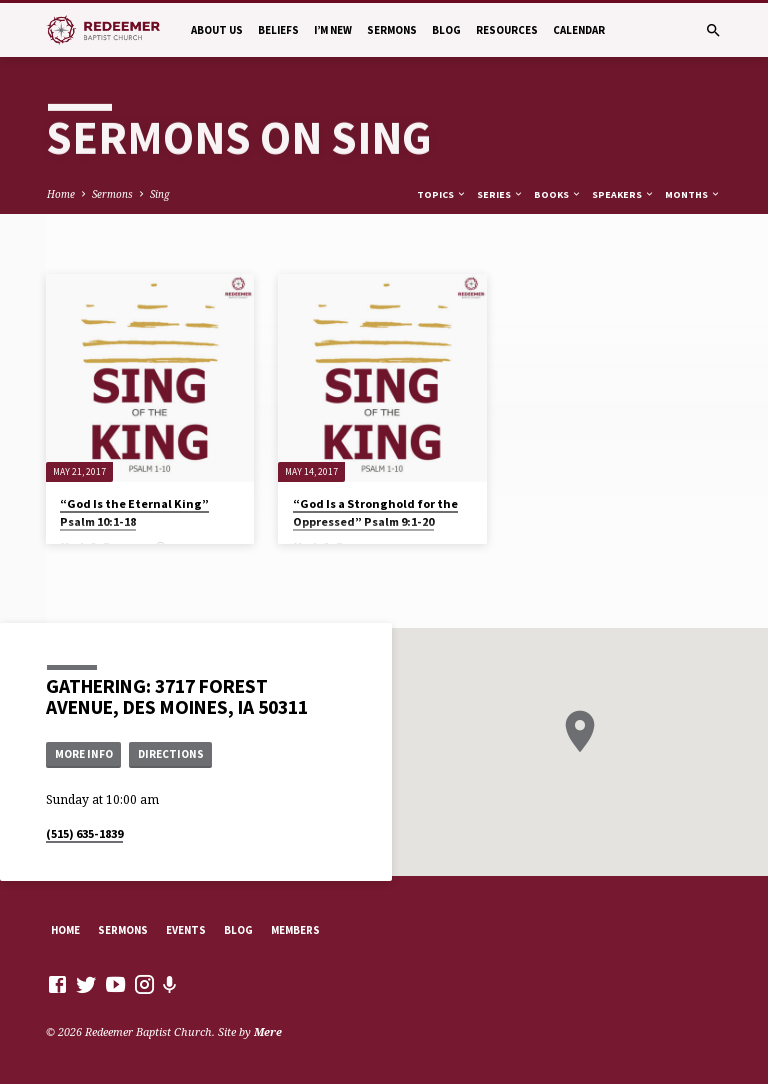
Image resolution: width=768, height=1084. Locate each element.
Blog (446, 30)
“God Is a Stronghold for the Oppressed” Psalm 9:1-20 (375, 512)
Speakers (623, 194)
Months (693, 194)
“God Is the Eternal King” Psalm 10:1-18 (134, 512)
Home (61, 194)
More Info (84, 754)
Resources (507, 30)
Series (500, 194)
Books (558, 194)
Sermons (392, 30)
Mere (268, 1031)
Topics (442, 194)
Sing (160, 194)
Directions (171, 754)
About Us (217, 30)
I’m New (333, 30)
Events (186, 930)
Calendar (579, 30)
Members (295, 930)
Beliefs (278, 30)
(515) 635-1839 (84, 833)
